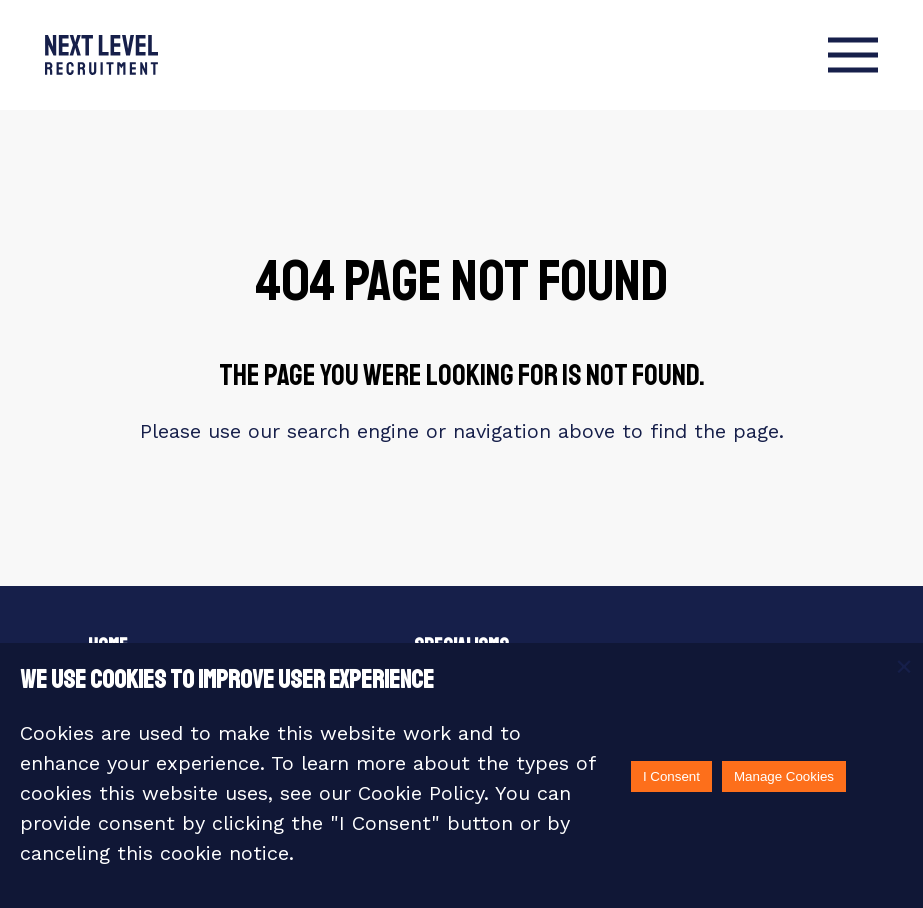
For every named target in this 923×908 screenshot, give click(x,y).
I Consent (671, 776)
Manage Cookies (784, 776)
